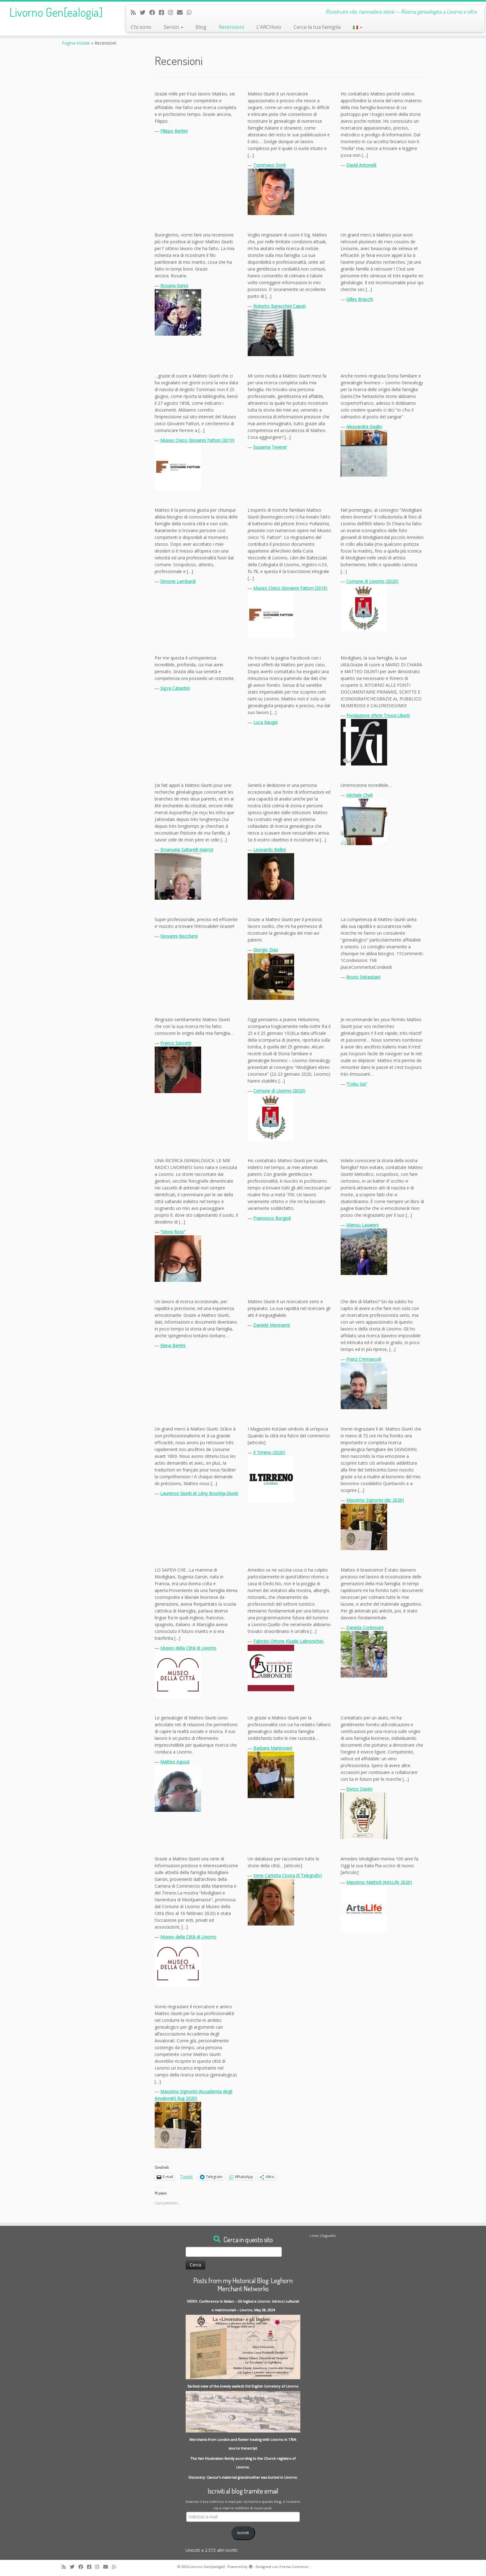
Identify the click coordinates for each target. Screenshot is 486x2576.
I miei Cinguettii (323, 2235)
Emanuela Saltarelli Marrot (186, 850)
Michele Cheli (359, 795)
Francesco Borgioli (272, 1218)
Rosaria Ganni (174, 286)
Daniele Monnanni (271, 1325)
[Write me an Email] (182, 12)
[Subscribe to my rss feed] (135, 12)
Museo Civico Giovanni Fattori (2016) (290, 588)
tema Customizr (295, 2566)
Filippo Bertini (174, 131)
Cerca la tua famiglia (317, 27)
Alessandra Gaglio (364, 427)
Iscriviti (243, 2533)
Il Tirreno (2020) (269, 1452)
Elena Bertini (172, 1345)
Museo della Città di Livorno (188, 1648)
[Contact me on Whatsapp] (191, 12)
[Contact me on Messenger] (163, 12)
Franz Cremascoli (363, 1359)
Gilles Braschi (359, 299)
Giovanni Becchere (179, 936)
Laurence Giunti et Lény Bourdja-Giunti (199, 1493)
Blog (201, 27)
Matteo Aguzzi (174, 1762)
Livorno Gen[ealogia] (56, 12)
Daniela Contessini (364, 1627)
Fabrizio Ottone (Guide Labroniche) (288, 1641)
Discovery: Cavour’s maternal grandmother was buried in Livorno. (243, 2477)
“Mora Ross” (172, 1232)
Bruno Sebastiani (363, 977)
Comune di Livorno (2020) (372, 581)
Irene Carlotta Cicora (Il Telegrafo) (287, 1875)
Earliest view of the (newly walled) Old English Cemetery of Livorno (243, 2386)
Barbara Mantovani (272, 1748)
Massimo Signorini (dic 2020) (375, 1500)
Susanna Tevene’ (270, 447)
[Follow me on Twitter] (144, 12)
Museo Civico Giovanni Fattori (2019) (197, 440)
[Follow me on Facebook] (154, 12)
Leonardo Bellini (269, 850)
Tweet (186, 2176)
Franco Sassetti (175, 1043)
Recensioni (231, 27)
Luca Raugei (265, 722)
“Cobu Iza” (356, 1084)
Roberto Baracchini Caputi (279, 306)
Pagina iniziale (76, 43)
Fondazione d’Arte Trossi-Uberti (378, 715)
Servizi (173, 27)
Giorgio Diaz (265, 950)
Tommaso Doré (269, 165)
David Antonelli (361, 165)
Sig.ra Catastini (175, 688)
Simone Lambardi (178, 581)
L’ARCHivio (268, 27)
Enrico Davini (359, 1789)
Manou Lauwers (362, 1225)
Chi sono (141, 27)
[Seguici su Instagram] (172, 12)
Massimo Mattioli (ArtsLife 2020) (379, 1882)
